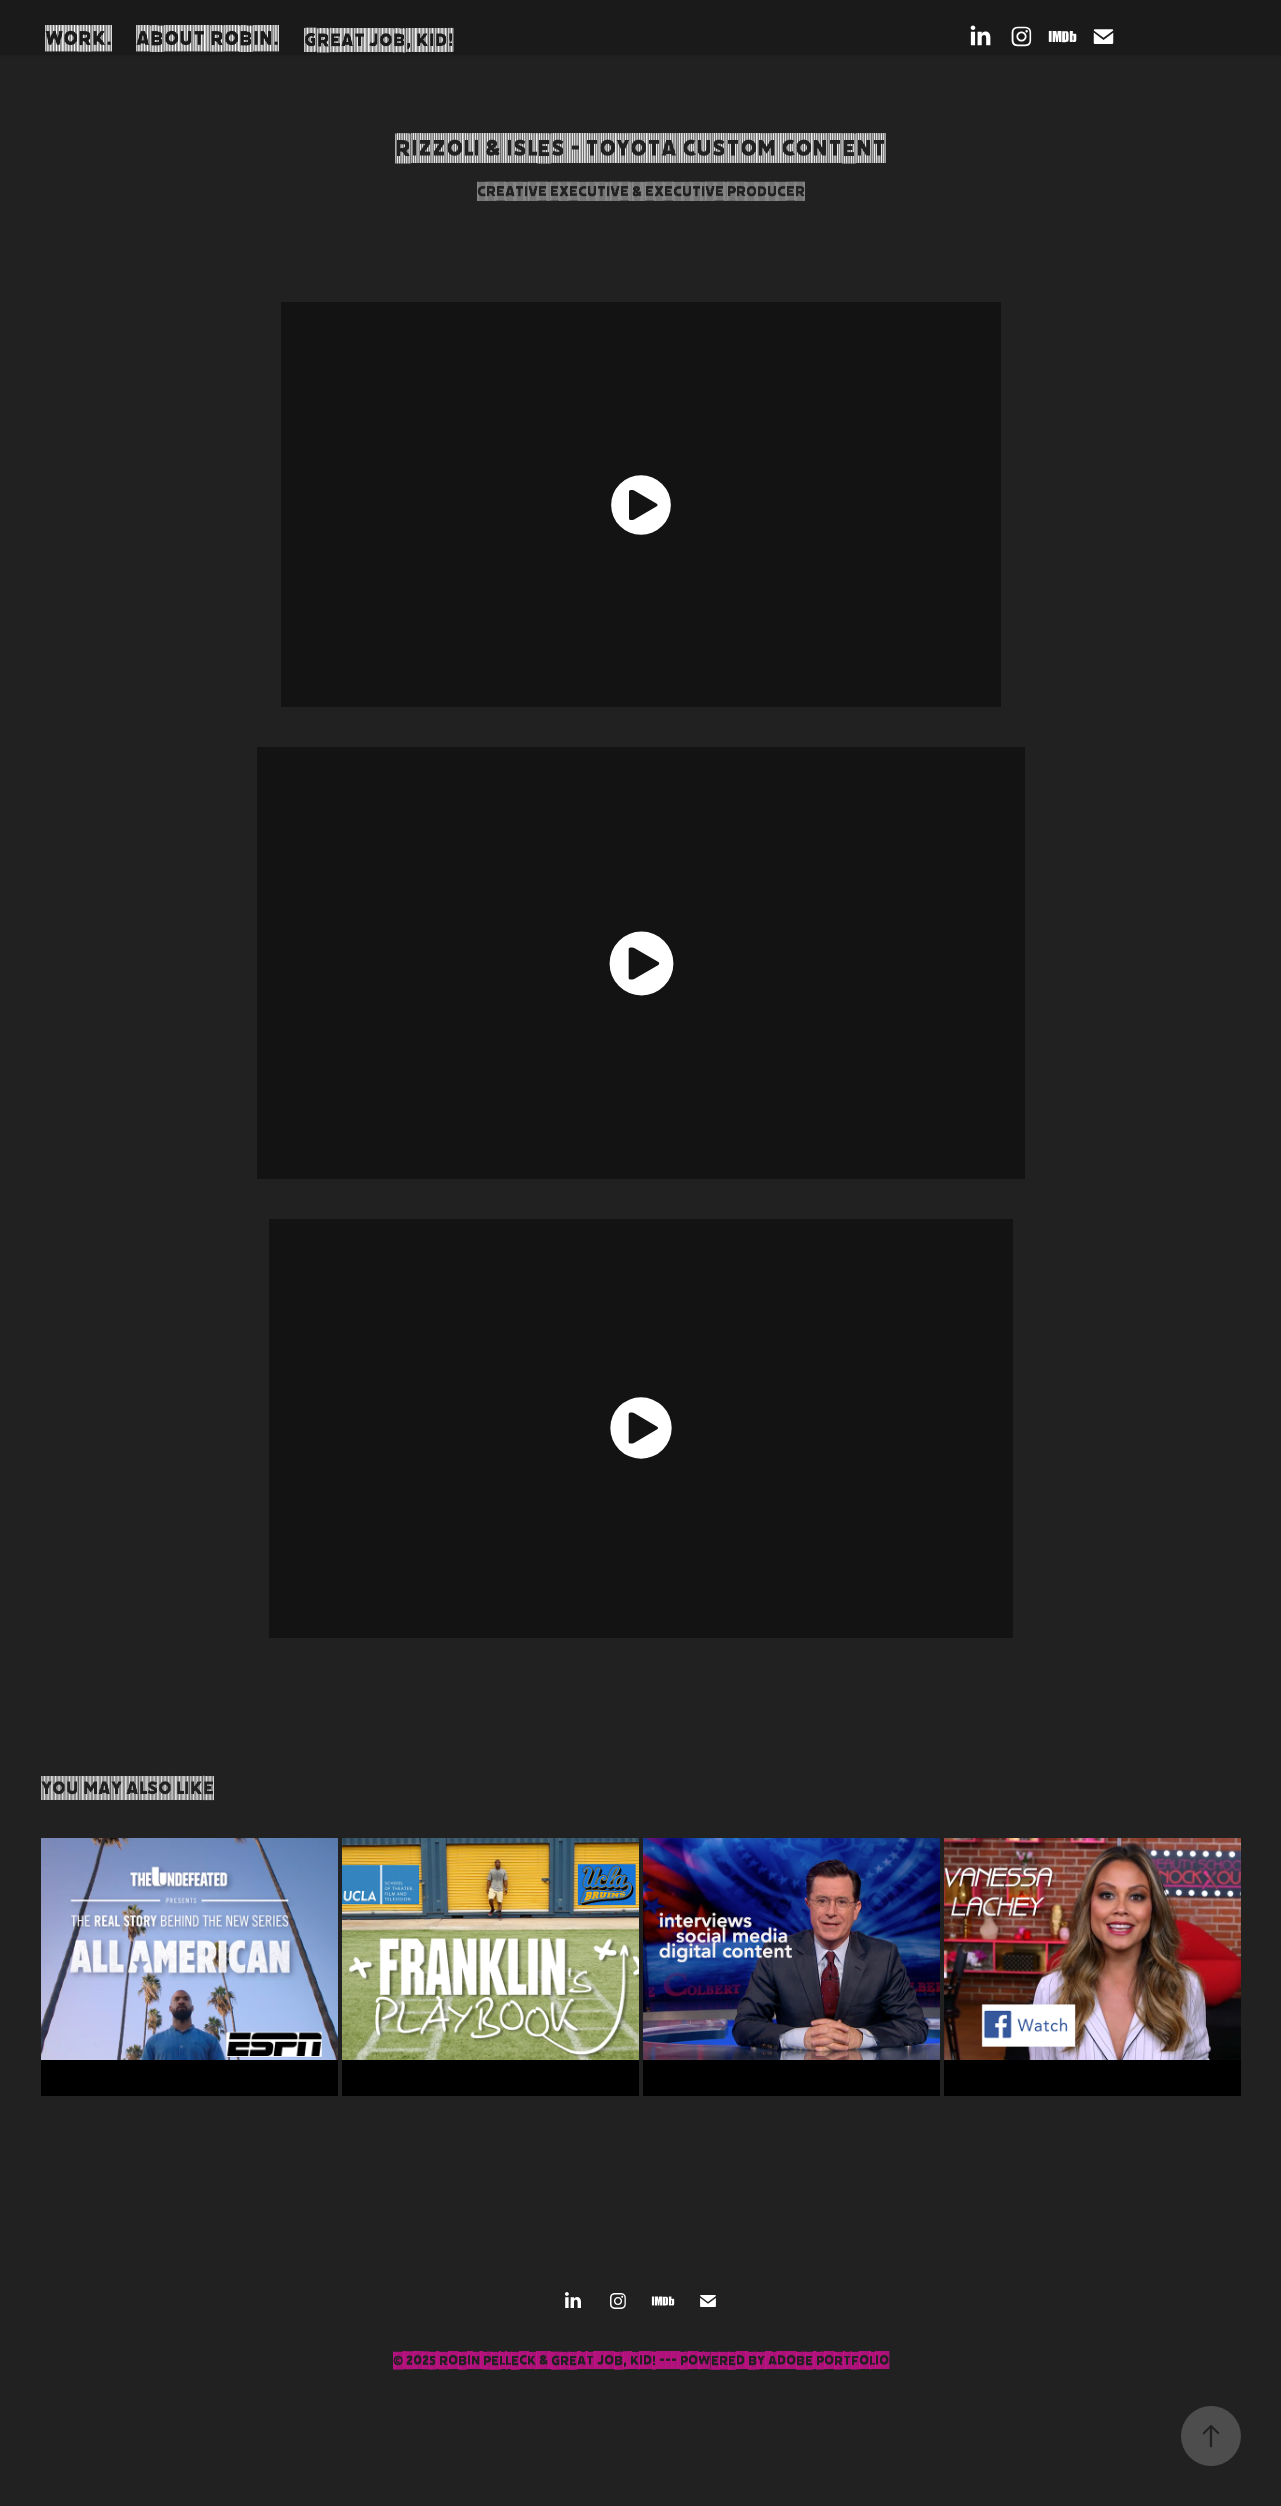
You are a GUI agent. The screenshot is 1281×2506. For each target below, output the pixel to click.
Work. (78, 38)
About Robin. (207, 38)
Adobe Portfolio (828, 2360)
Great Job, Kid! (379, 40)
